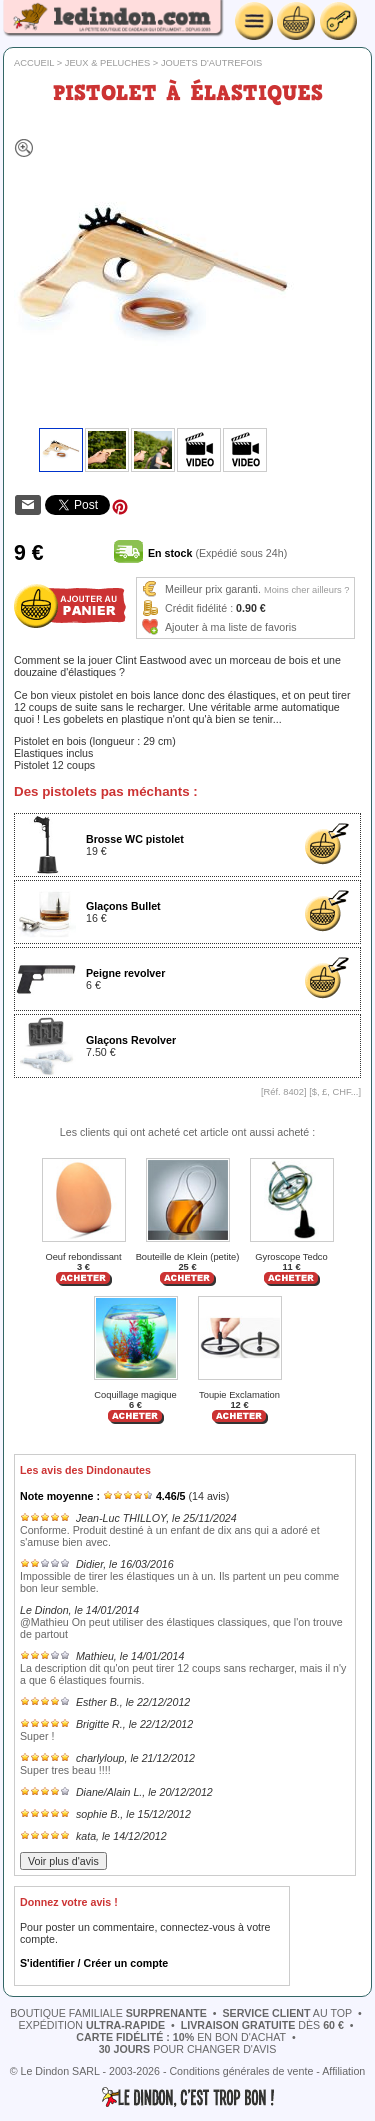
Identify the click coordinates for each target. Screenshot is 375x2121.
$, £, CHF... (335, 1092)
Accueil (34, 63)
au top (287, 2013)
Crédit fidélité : (199, 608)
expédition (91, 2025)
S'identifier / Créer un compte (94, 1963)
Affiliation (343, 2071)
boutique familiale (108, 2013)
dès (262, 2025)
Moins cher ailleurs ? (307, 590)
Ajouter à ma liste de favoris (231, 627)
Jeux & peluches (108, 63)
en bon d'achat (181, 2037)
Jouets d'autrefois (211, 63)
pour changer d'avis (188, 2049)
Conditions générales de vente (241, 2071)
